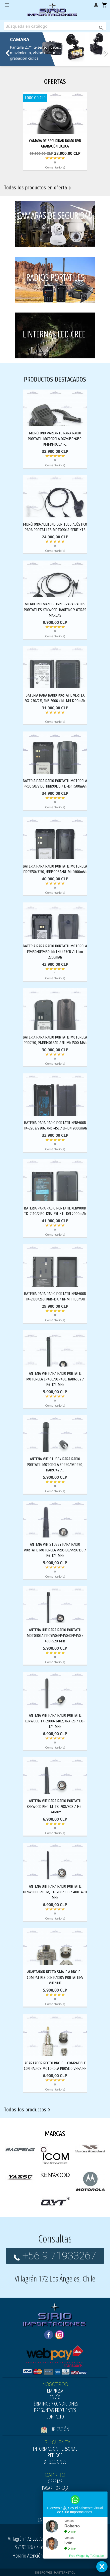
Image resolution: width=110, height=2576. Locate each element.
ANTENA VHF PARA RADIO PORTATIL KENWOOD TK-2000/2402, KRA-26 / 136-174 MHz (55, 1721)
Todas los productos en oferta (38, 192)
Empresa (55, 2390)
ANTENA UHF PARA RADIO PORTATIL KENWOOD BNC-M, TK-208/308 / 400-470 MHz (55, 1892)
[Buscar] (55, 26)
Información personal (55, 2448)
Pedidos (55, 2455)
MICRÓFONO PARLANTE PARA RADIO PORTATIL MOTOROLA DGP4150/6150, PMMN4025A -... (55, 438)
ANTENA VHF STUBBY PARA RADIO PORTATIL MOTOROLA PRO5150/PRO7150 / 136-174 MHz (55, 1550)
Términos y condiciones (55, 2403)
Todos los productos (28, 2114)
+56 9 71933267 (59, 2244)
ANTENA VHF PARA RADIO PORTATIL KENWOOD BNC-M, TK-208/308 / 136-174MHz (55, 1806)
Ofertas (55, 2481)
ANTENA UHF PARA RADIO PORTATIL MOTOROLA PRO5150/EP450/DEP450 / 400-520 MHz (55, 1635)
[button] (8, 49)
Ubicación (55, 2436)
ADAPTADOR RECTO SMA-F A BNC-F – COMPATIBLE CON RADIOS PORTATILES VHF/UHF (55, 1977)
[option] (55, 49)
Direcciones (55, 2461)
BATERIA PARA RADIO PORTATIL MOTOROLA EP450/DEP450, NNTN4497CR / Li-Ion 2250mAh (55, 951)
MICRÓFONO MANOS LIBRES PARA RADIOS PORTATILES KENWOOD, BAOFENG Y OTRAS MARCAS (55, 609)
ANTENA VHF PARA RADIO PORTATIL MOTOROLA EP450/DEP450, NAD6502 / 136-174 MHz (55, 1379)
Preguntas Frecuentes (55, 2410)
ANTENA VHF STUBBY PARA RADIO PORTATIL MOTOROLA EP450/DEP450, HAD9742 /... (55, 1464)
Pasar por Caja (55, 2488)
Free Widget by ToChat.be (86, 2556)
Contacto (55, 2416)
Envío (55, 2397)
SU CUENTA (57, 2442)
